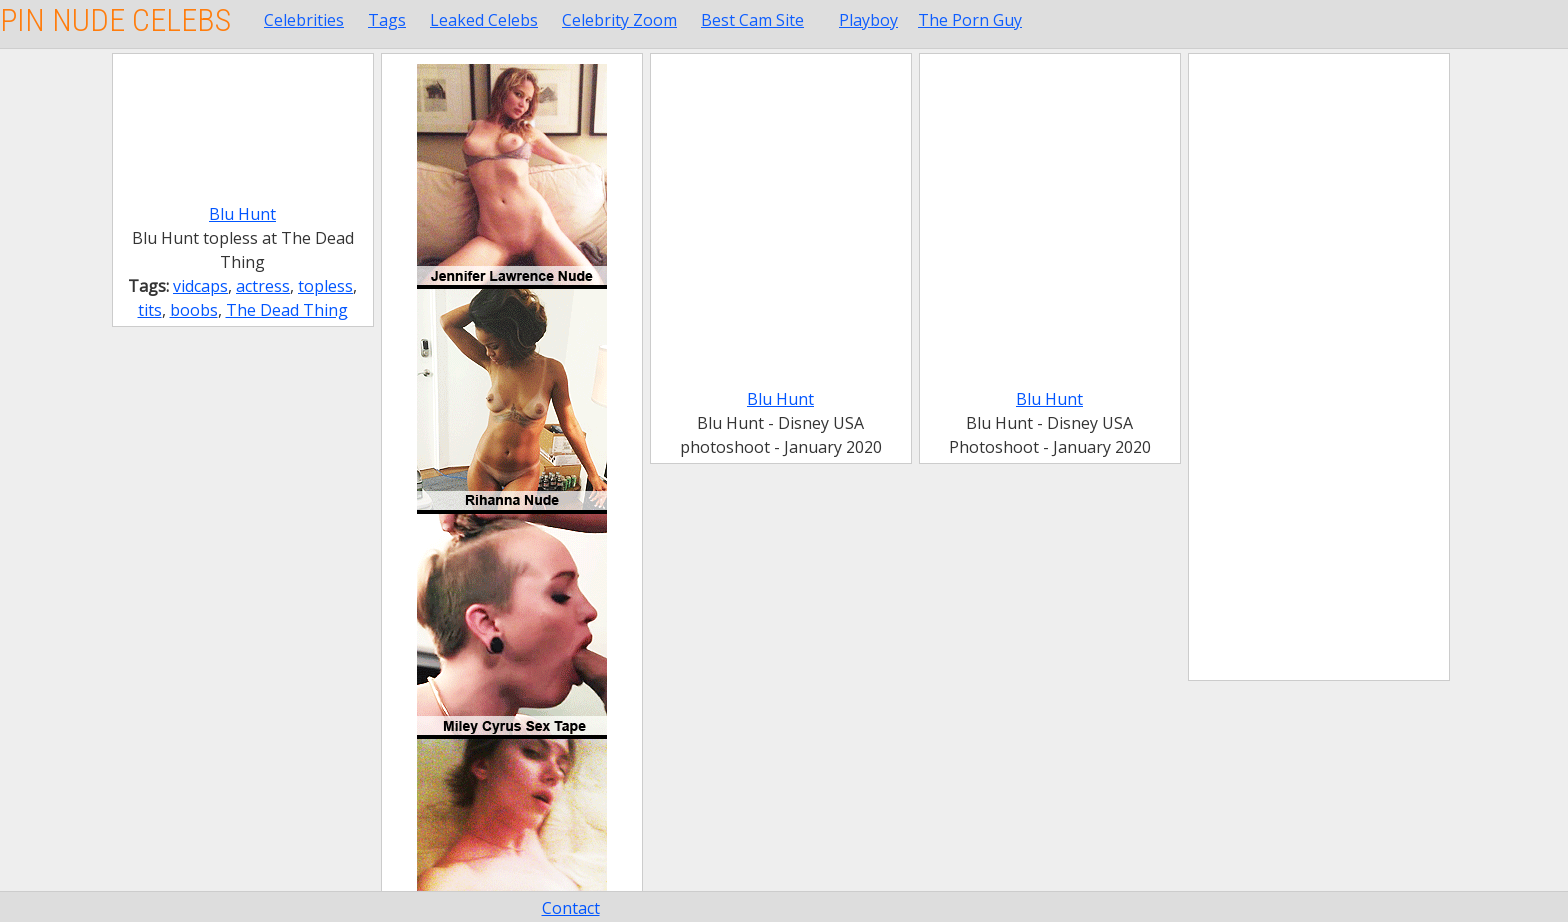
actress (263, 286)
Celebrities (304, 20)
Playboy (868, 20)
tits (150, 310)
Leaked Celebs (484, 20)
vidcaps (200, 286)
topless (325, 286)
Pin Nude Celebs (115, 20)
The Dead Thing (287, 310)
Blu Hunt (242, 214)
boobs (194, 310)
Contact (571, 908)
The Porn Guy (970, 20)
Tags (387, 20)
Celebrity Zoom (619, 20)
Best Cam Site (752, 20)
